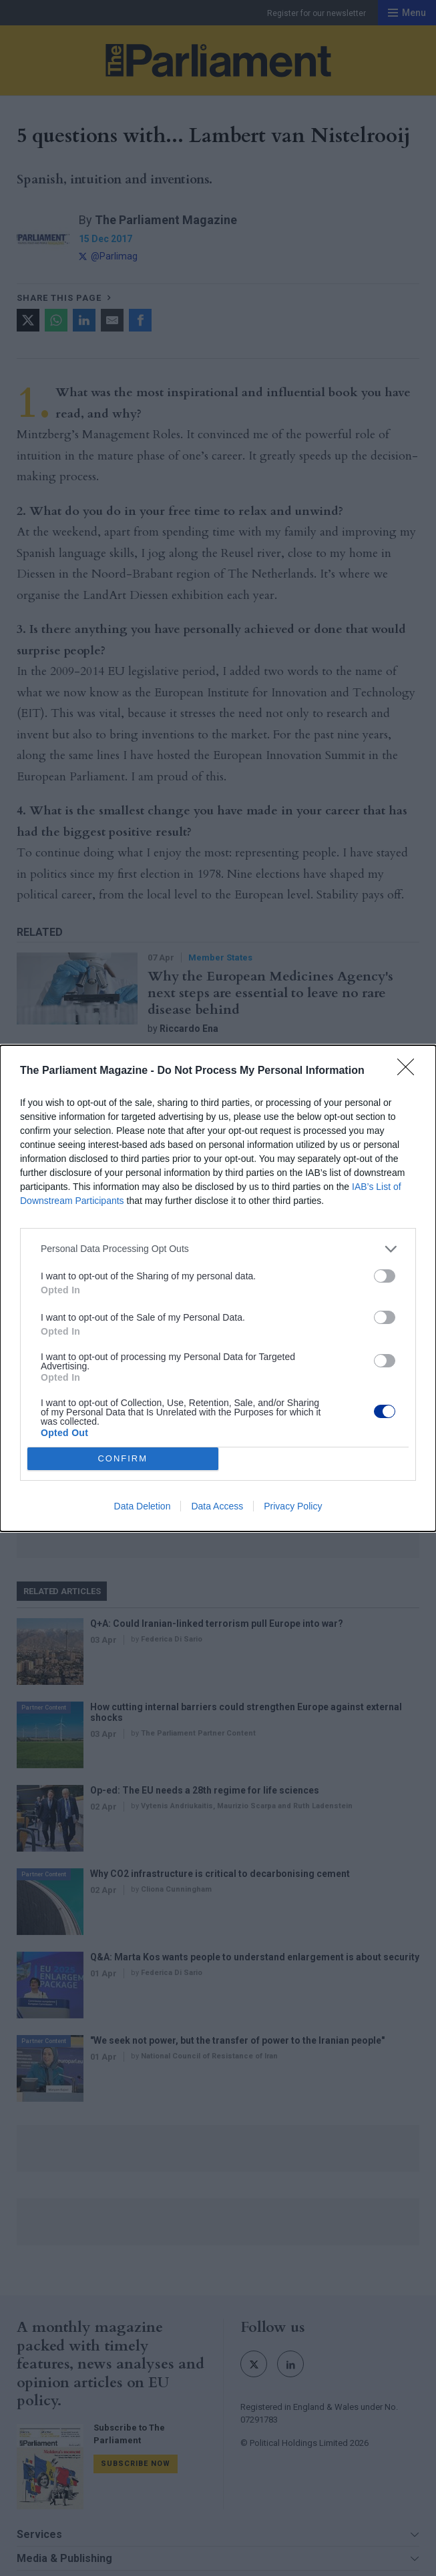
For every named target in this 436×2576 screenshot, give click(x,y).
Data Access (217, 1506)
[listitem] (218, 1249)
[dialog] (218, 1288)
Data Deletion (142, 1506)
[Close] (410, 1071)
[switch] (384, 1276)
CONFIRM (122, 1458)
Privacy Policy (293, 1506)
